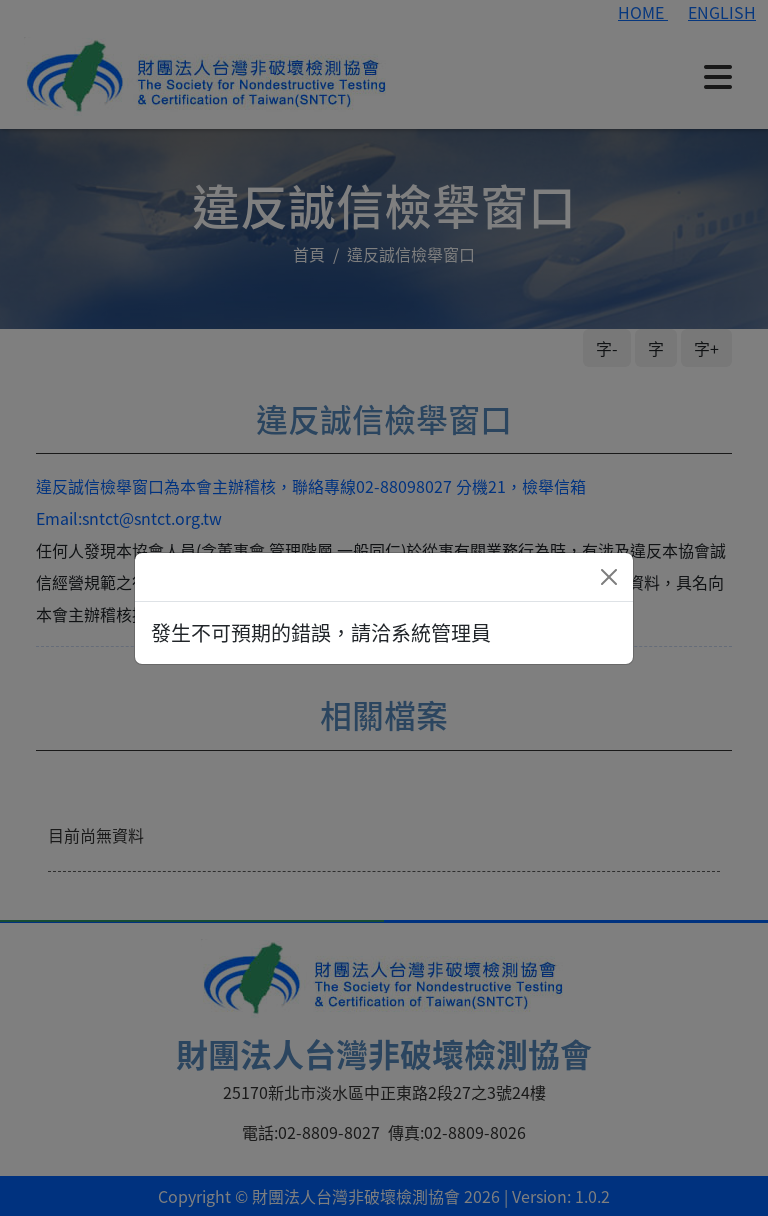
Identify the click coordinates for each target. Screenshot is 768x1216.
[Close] (609, 577)
